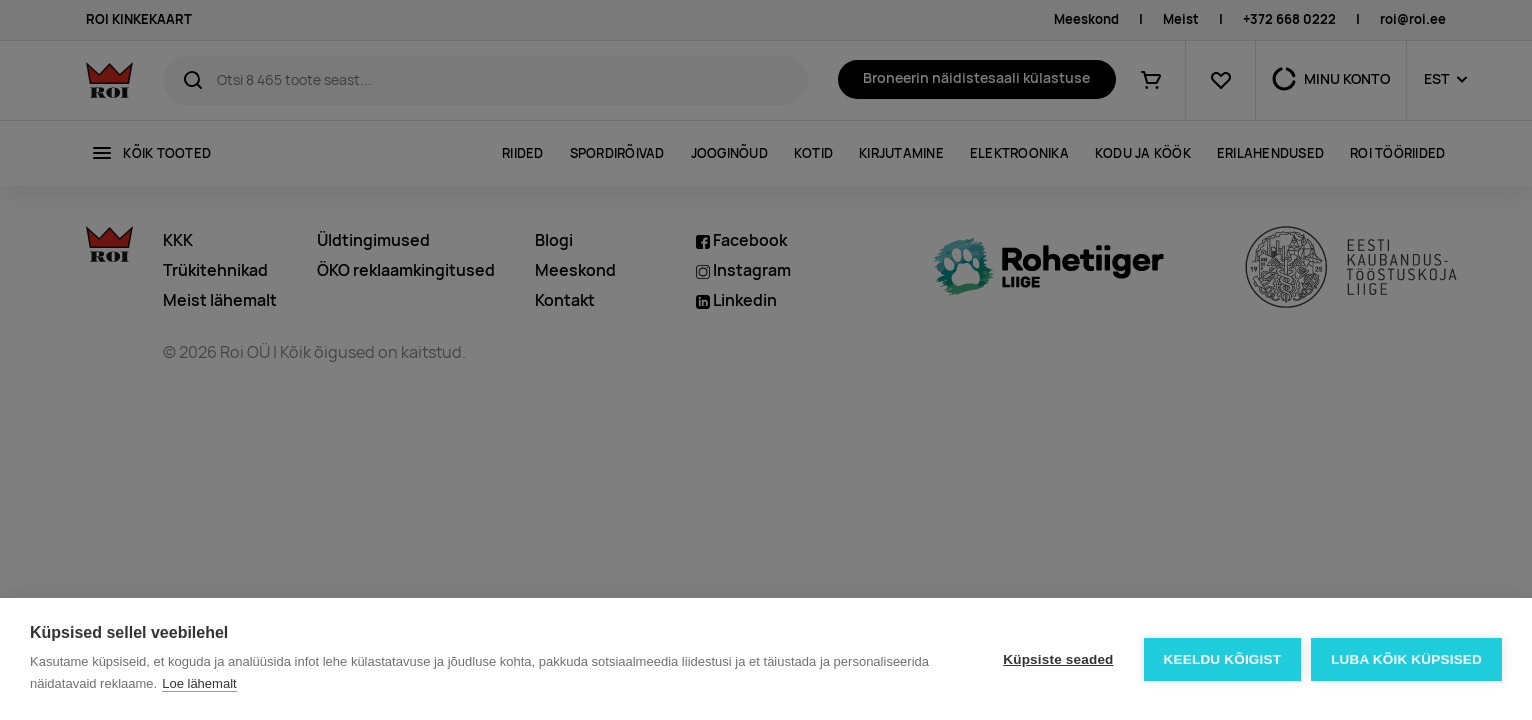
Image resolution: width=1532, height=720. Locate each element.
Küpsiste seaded (1058, 659)
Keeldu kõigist (1223, 659)
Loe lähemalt (199, 683)
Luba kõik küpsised (1406, 659)
